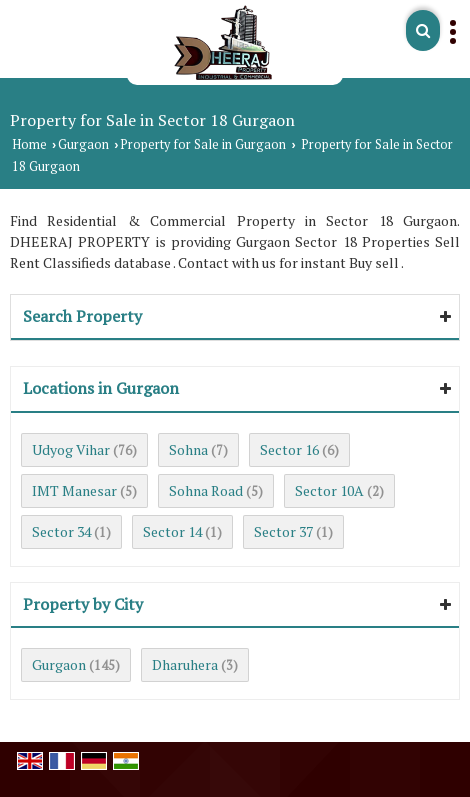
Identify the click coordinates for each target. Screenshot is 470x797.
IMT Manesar (74, 490)
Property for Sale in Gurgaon (203, 144)
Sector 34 (61, 531)
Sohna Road (206, 490)
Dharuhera (185, 664)
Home (29, 144)
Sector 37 (283, 531)
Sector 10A (329, 490)
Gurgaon (83, 144)
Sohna (188, 449)
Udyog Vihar (71, 449)
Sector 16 (289, 449)
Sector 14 (172, 531)
